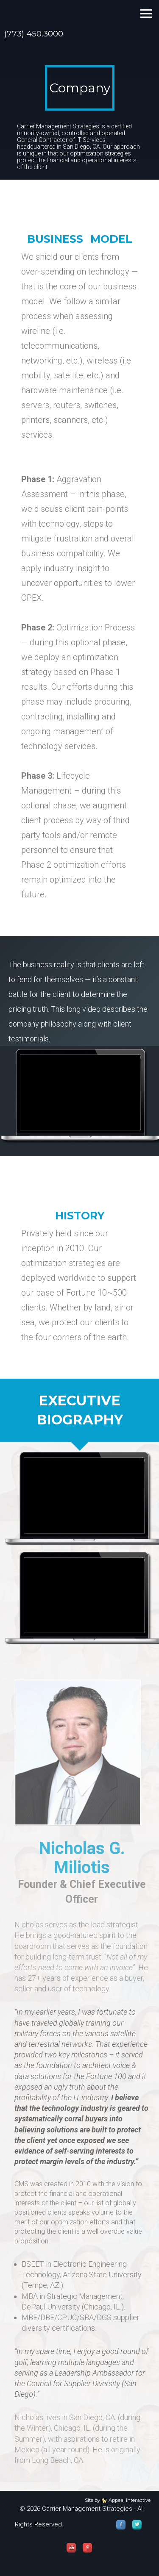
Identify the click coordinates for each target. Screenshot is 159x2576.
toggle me (146, 13)
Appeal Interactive (130, 2500)
